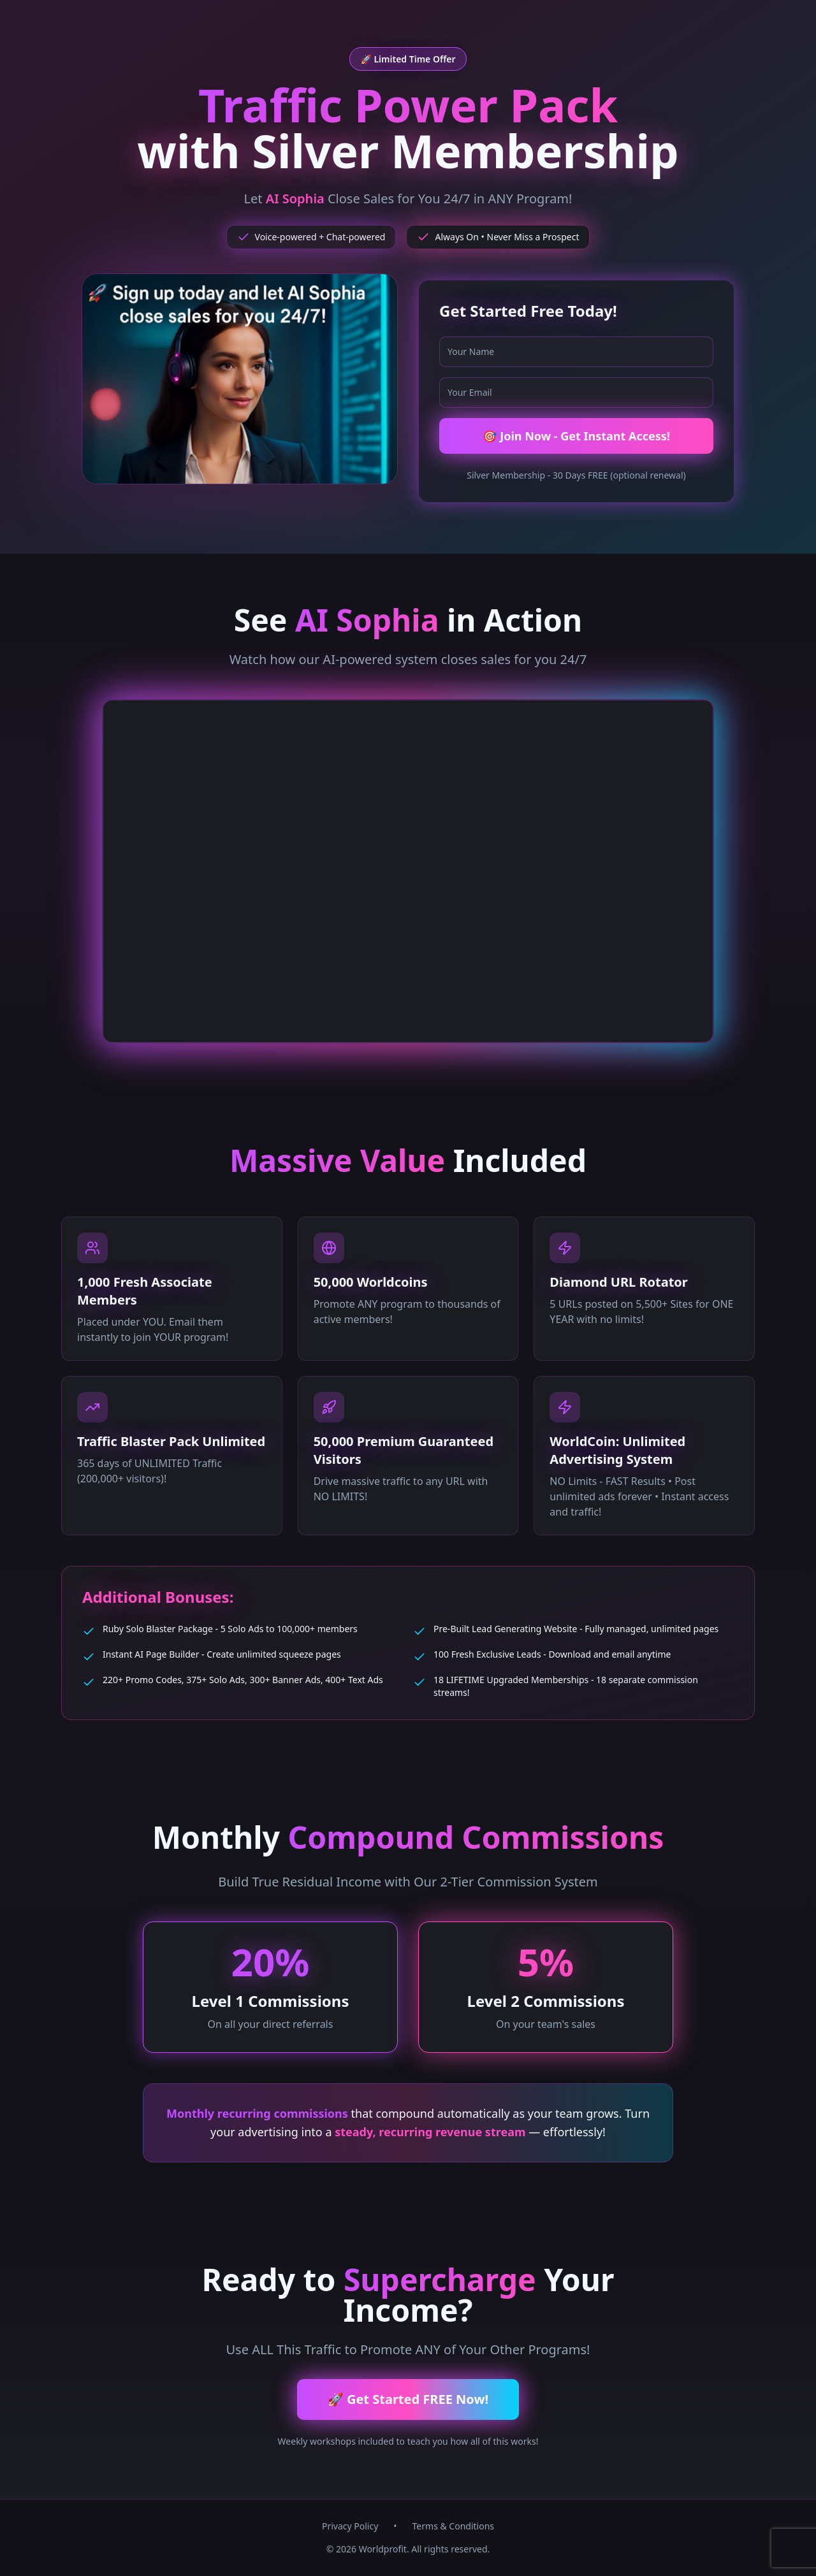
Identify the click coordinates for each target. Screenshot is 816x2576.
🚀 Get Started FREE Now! (408, 2399)
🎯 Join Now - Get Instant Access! (576, 436)
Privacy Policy (350, 2526)
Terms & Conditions (453, 2526)
